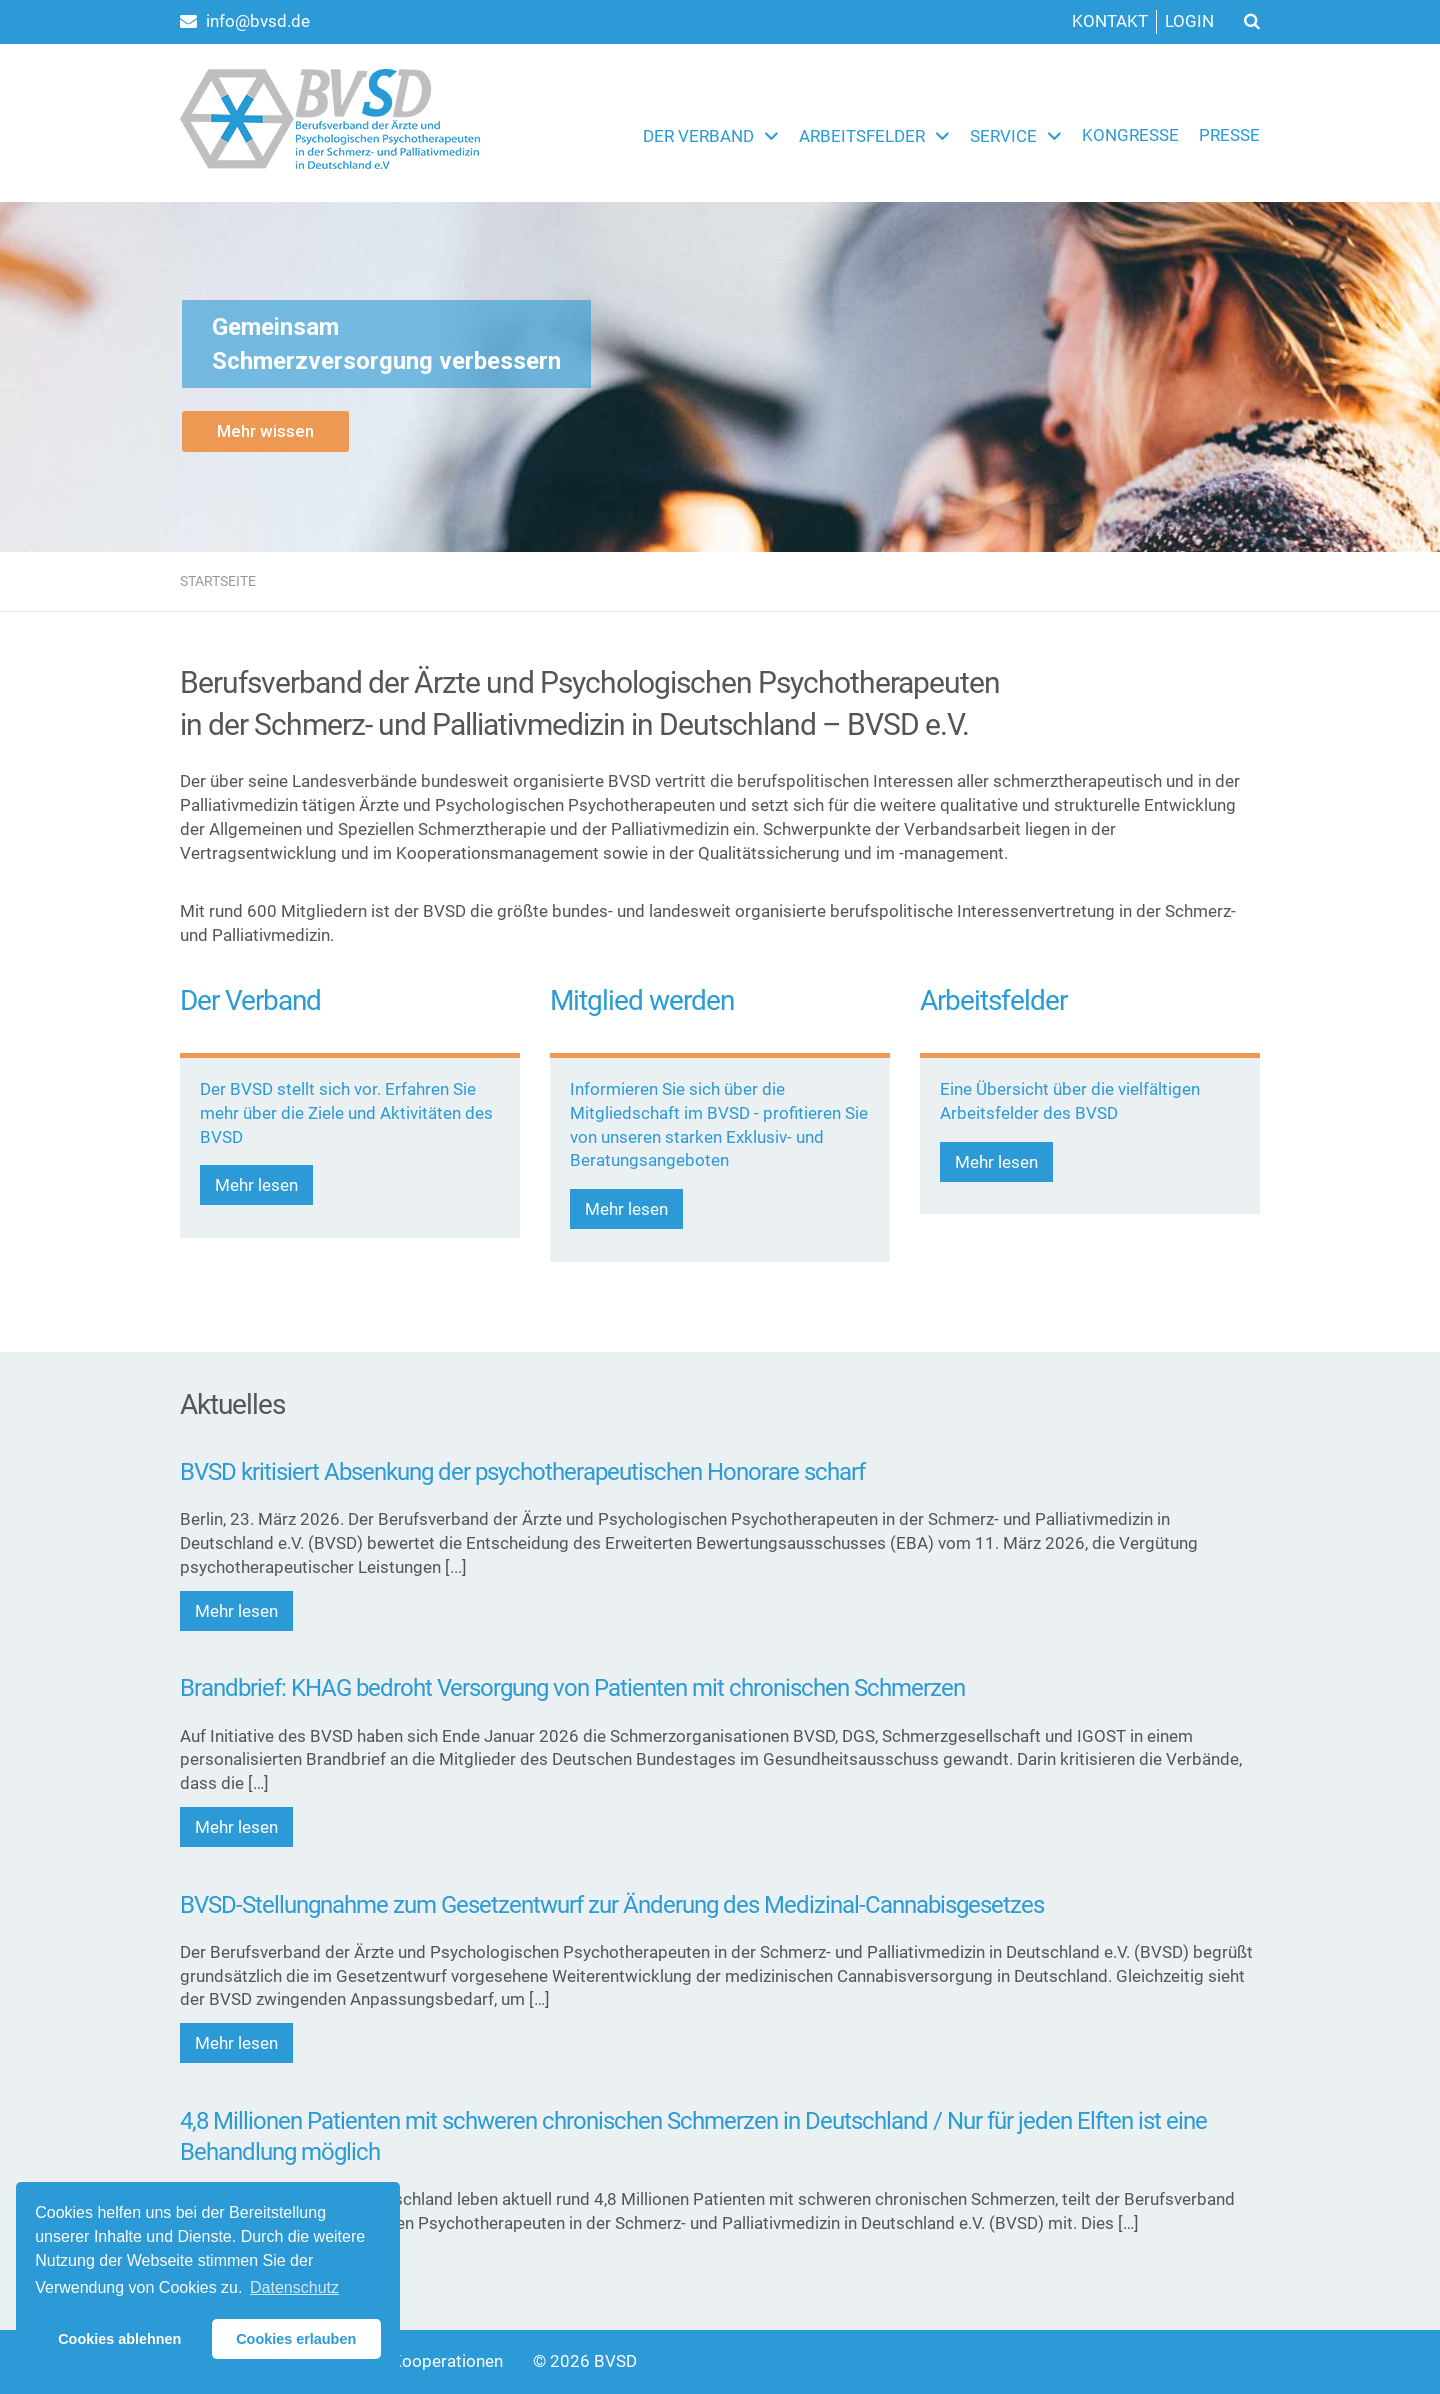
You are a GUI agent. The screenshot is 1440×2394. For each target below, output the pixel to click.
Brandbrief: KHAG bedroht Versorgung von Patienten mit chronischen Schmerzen (572, 1688)
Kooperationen (447, 2361)
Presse (1229, 135)
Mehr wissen (265, 431)
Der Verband (698, 136)
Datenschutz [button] (294, 2287)
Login (1189, 21)
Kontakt (1110, 21)
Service (1003, 136)
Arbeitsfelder (862, 136)
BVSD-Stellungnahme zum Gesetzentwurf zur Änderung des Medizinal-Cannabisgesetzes (612, 1905)
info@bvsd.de (245, 21)
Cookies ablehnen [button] (119, 2339)
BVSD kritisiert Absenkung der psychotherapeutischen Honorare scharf (522, 1472)
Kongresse (1130, 135)
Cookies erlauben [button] (296, 2339)
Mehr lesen (256, 1185)
